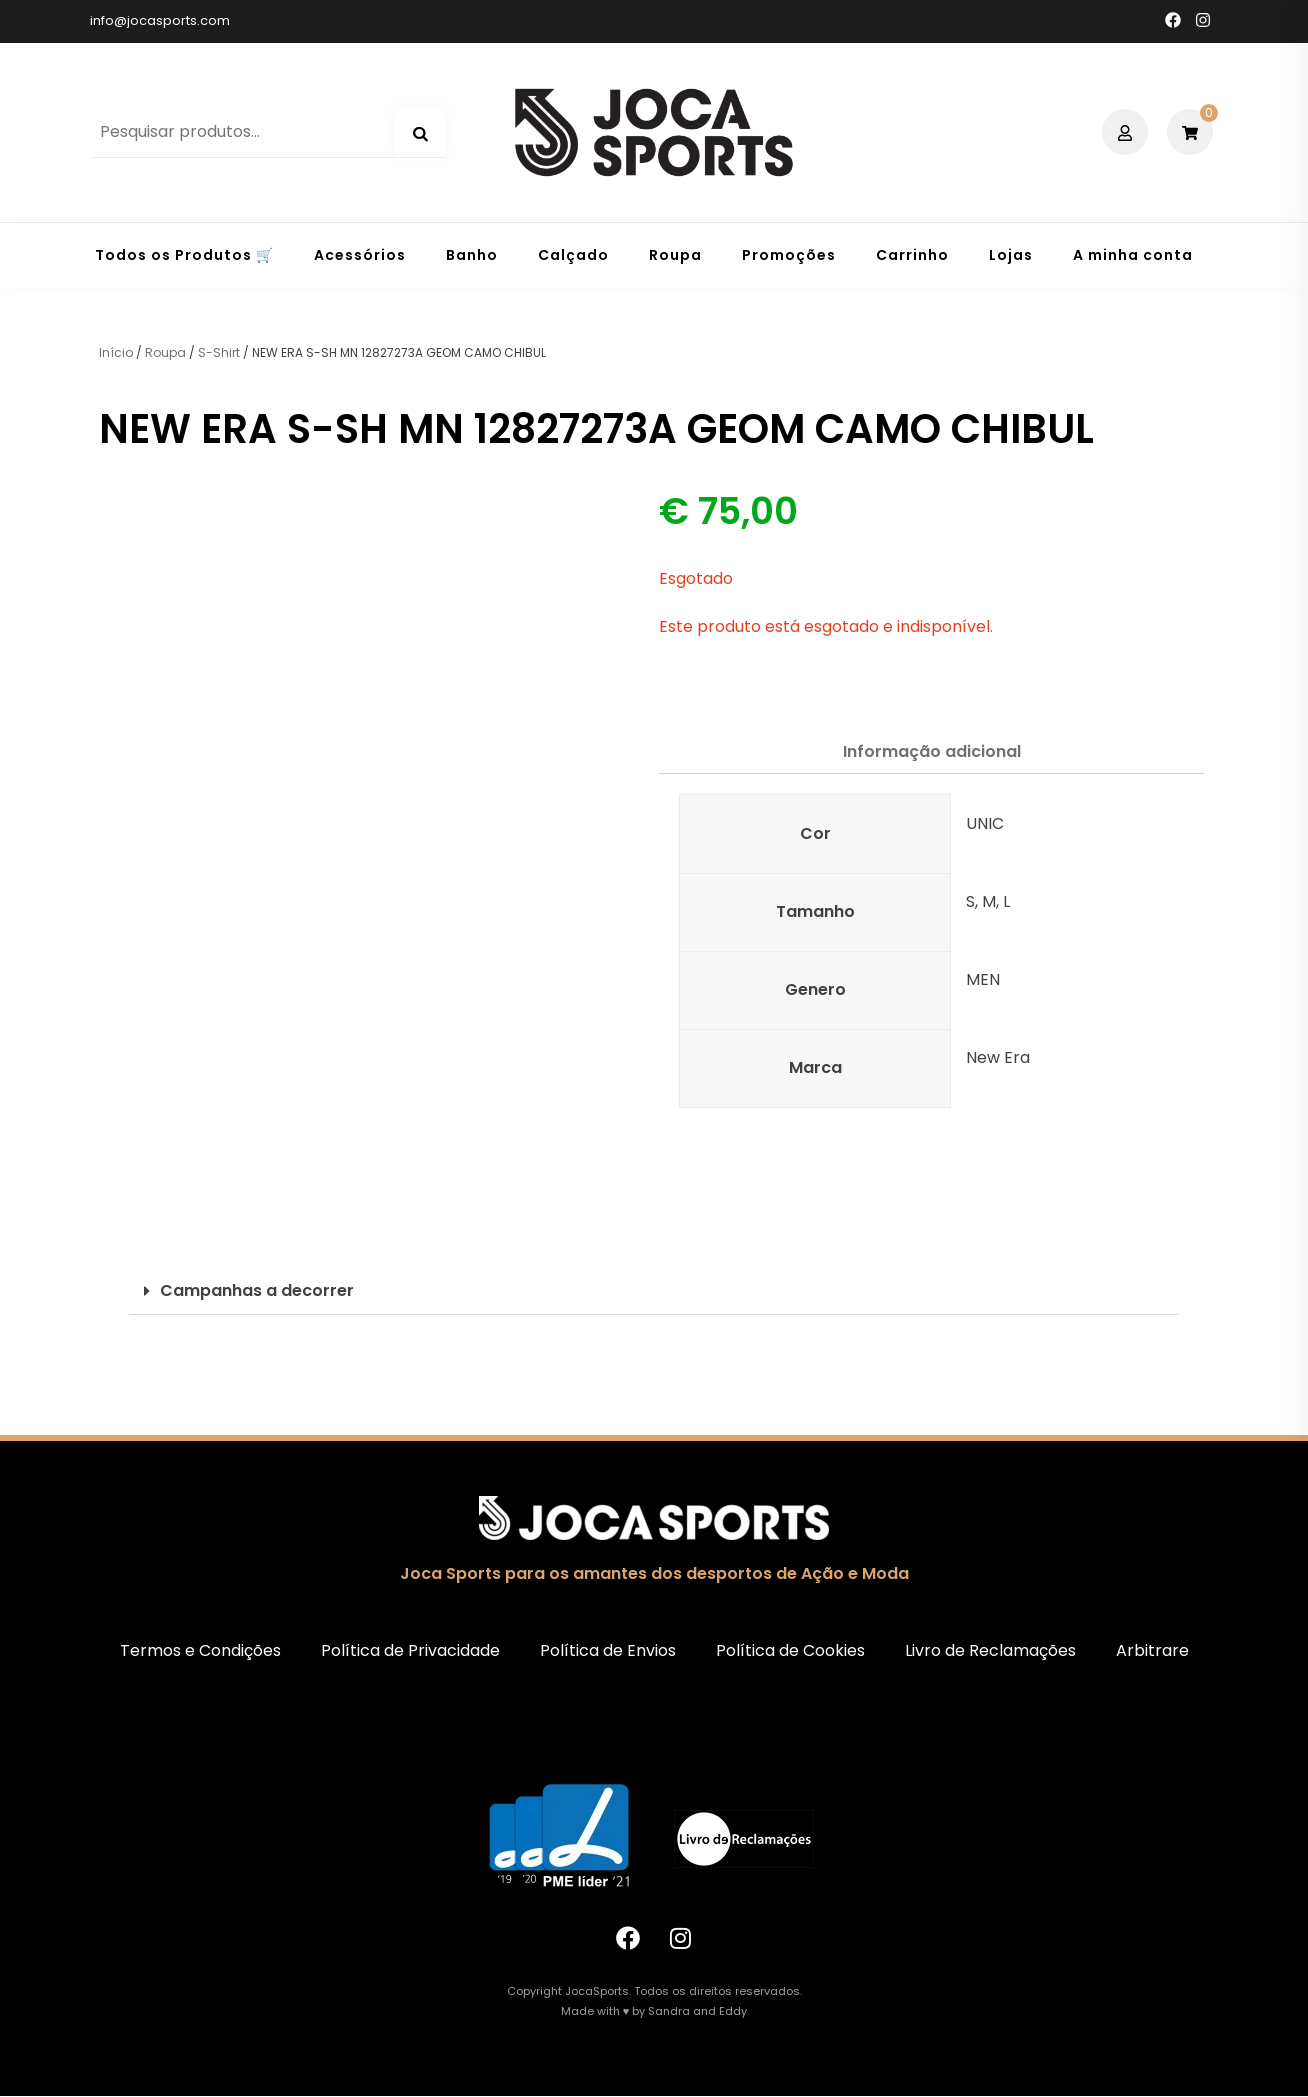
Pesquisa (420, 134)
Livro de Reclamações (990, 1650)
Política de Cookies (790, 1650)
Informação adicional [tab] (932, 751)
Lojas (1011, 255)
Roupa (675, 255)
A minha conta (1133, 255)
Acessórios (360, 255)
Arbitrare (1152, 1650)
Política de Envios (608, 1650)
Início (116, 352)
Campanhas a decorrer (257, 1290)
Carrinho (912, 255)
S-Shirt (219, 352)
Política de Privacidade (410, 1650)
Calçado (573, 255)
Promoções (789, 255)
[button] (654, 1291)
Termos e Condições (200, 1650)
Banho (472, 255)
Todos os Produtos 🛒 (184, 255)
